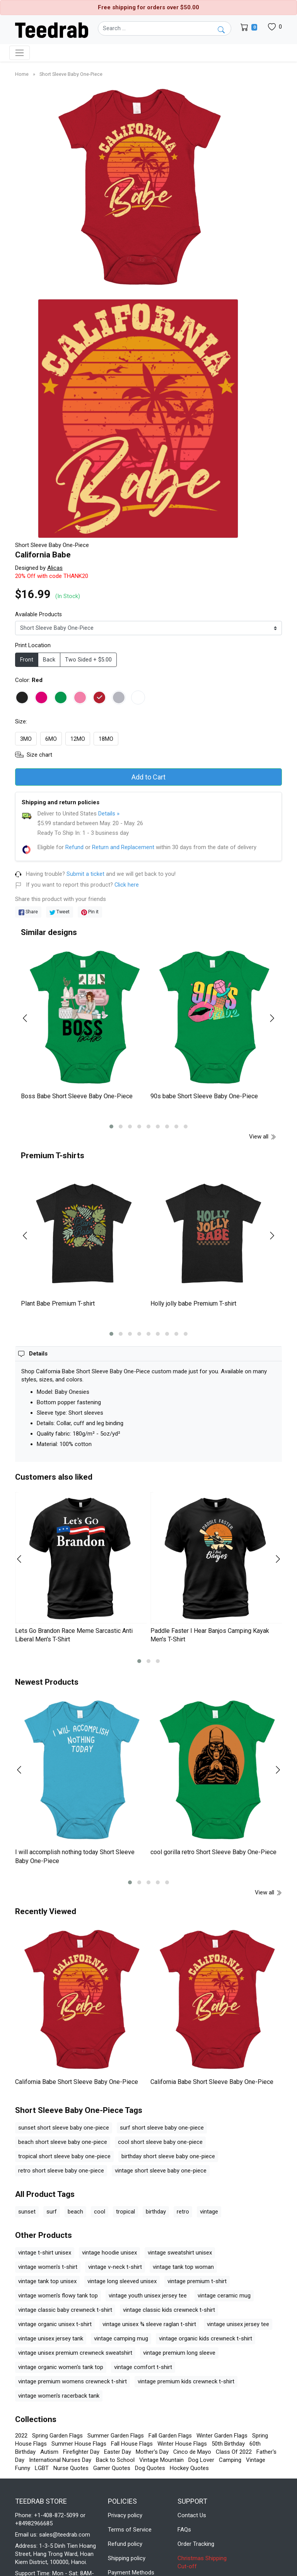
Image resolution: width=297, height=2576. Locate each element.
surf (51, 2211)
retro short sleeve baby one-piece (61, 2170)
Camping (230, 2459)
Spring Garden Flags (57, 2435)
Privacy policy (125, 2515)
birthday (156, 2211)
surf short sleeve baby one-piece (162, 2127)
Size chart (39, 754)
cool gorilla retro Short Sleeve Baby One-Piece (213, 1852)
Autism (49, 2451)
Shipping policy (126, 2558)
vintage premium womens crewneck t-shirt (72, 2381)
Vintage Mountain (161, 2459)
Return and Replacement (123, 847)
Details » (108, 813)
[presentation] (30, 1018)
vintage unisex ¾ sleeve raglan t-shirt (149, 2324)
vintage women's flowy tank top (58, 2295)
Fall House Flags (132, 2443)
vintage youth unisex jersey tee (148, 2295)
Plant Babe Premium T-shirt (58, 1303)
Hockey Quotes (189, 2468)
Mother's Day (152, 2451)
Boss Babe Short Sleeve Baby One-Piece (77, 1096)
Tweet (60, 912)
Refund (74, 847)
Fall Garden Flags (170, 2435)
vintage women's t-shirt (47, 2266)
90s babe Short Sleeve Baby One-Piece (204, 1096)
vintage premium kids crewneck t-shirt (186, 2381)
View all (262, 1136)
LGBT (42, 2468)
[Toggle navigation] (19, 53)
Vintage (255, 2459)
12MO (77, 739)
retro (183, 2211)
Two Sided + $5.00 (88, 659)
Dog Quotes (150, 2468)
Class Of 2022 (234, 2451)
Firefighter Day (81, 2451)
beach (75, 2211)
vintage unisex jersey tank (50, 2338)
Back (49, 659)
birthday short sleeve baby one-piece (168, 2156)
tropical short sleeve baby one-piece (64, 2156)
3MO (26, 739)
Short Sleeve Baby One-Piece (70, 74)
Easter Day (117, 2451)
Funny (22, 2468)
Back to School (115, 2459)
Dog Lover (201, 2459)
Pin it (90, 912)
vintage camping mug (121, 2338)
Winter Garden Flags (222, 2435)
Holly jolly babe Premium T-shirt (193, 1303)
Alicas (55, 567)
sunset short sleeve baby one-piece (63, 2127)
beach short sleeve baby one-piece (62, 2141)
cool (99, 2211)
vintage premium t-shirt (197, 2281)
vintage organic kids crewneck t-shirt (205, 2338)
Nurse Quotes (71, 2468)
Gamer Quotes (111, 2468)
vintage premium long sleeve (179, 2352)
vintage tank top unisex (47, 2281)
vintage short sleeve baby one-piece (161, 2170)
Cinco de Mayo (192, 2451)
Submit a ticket (85, 874)
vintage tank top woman (183, 2266)
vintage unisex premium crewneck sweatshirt (75, 2352)
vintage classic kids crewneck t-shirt (169, 2309)
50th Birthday (228, 2443)
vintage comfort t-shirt (143, 2367)
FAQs (184, 2529)
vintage (209, 2211)
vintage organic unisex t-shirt (55, 2324)
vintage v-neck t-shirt (115, 2266)
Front (26, 659)
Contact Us (192, 2515)
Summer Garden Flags (115, 2435)
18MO (106, 739)
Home (22, 74)
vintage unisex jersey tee (238, 2324)
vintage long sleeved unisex (122, 2281)
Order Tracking (196, 2543)
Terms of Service (130, 2529)
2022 (21, 2435)
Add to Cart (148, 777)
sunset (27, 2211)
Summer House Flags (78, 2443)
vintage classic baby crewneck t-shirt (65, 2309)
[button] (111, 1126)
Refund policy (125, 2543)
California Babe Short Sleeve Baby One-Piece (76, 2081)
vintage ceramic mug (224, 2295)
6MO (51, 739)
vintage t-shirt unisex (44, 2252)
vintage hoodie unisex (109, 2252)
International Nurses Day (60, 2459)
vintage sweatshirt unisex (180, 2252)
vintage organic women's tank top (60, 2367)
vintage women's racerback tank (58, 2395)
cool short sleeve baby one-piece (160, 2141)
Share (28, 912)
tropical (125, 2211)
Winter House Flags (182, 2443)
